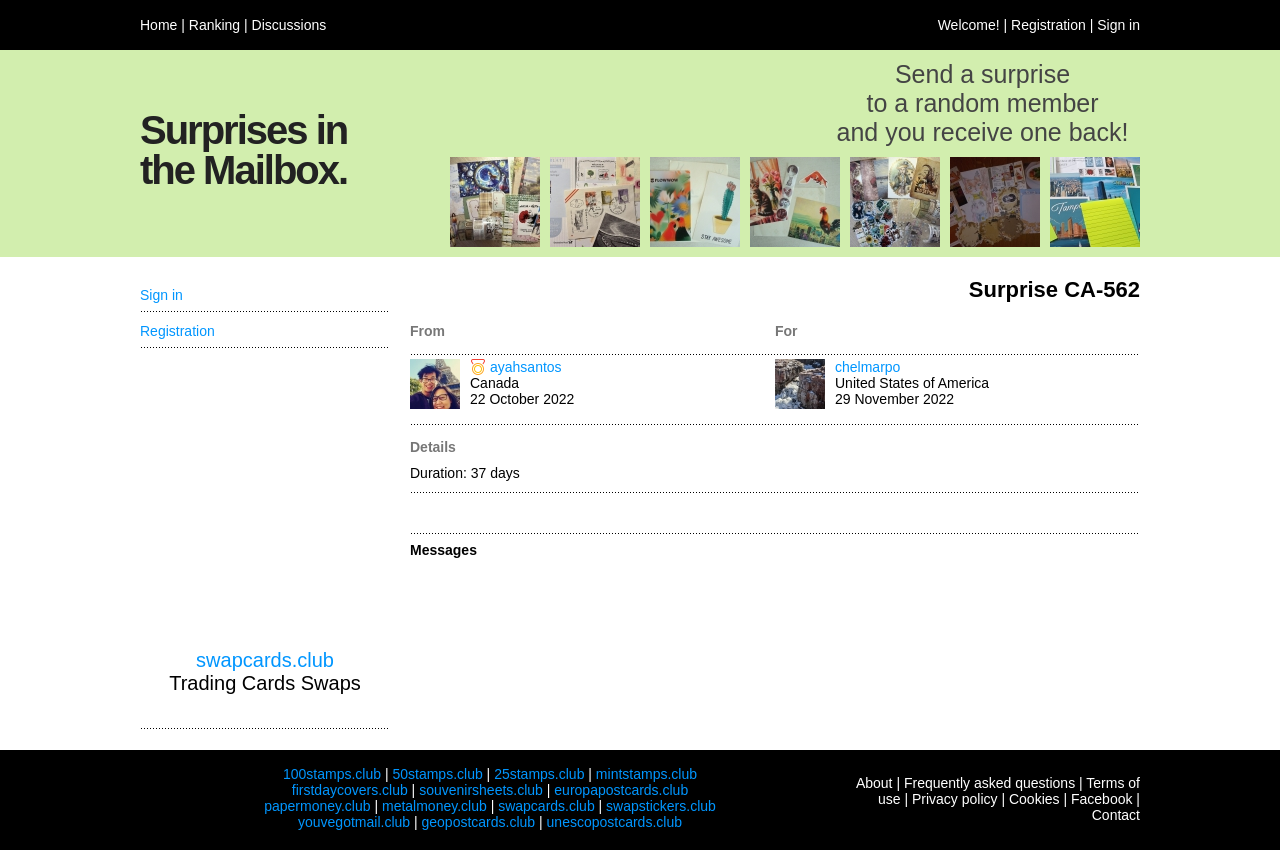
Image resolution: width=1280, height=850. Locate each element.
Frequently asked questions (989, 783)
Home (158, 25)
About (874, 783)
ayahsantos (526, 367)
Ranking (214, 25)
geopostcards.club (479, 822)
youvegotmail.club (354, 822)
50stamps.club (437, 774)
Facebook (1101, 799)
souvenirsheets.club (481, 790)
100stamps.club (332, 774)
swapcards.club (265, 660)
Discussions (289, 25)
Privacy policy (955, 799)
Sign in (1118, 25)
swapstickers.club (661, 806)
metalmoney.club (434, 806)
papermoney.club (317, 806)
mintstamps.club (646, 774)
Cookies (1034, 799)
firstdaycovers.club (350, 790)
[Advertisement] (265, 499)
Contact (1116, 815)
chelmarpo (867, 367)
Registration (1048, 25)
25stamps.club (539, 774)
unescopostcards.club (614, 822)
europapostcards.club (621, 790)
